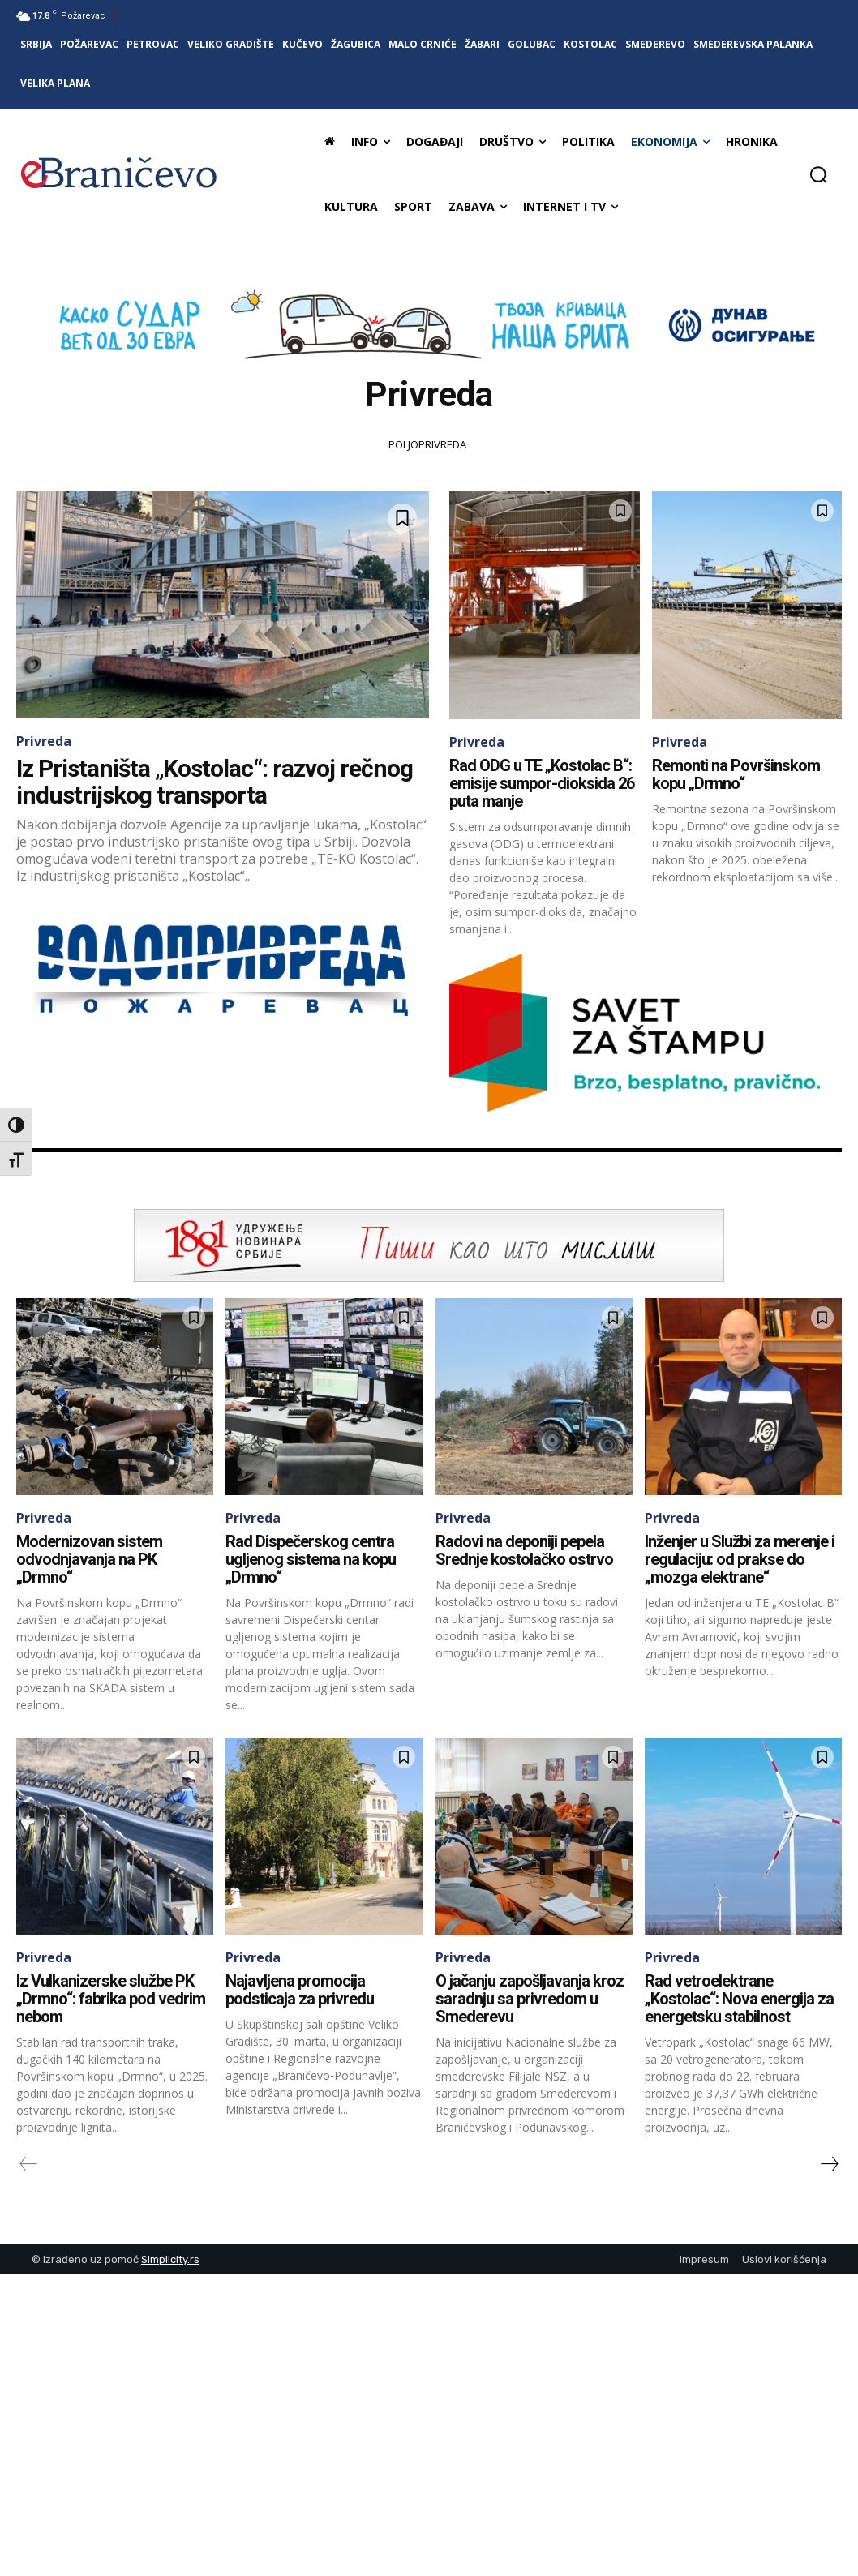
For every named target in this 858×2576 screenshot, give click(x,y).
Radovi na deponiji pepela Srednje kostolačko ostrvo (524, 1550)
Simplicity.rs (170, 2259)
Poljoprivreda (427, 445)
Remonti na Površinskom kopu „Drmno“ (736, 774)
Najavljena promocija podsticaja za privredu (299, 1989)
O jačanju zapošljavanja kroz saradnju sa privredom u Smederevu (529, 1998)
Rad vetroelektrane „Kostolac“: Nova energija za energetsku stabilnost (739, 1998)
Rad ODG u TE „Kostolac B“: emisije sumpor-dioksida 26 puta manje (541, 783)
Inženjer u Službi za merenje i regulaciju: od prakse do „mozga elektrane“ (739, 1559)
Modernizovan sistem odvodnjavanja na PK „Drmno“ (89, 1559)
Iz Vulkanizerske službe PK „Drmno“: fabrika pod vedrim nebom (110, 1998)
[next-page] (829, 2164)
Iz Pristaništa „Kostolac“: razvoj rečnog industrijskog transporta (214, 781)
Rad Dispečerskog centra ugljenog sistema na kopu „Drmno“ (310, 1559)
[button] (818, 174)
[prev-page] (28, 2164)
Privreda (43, 741)
